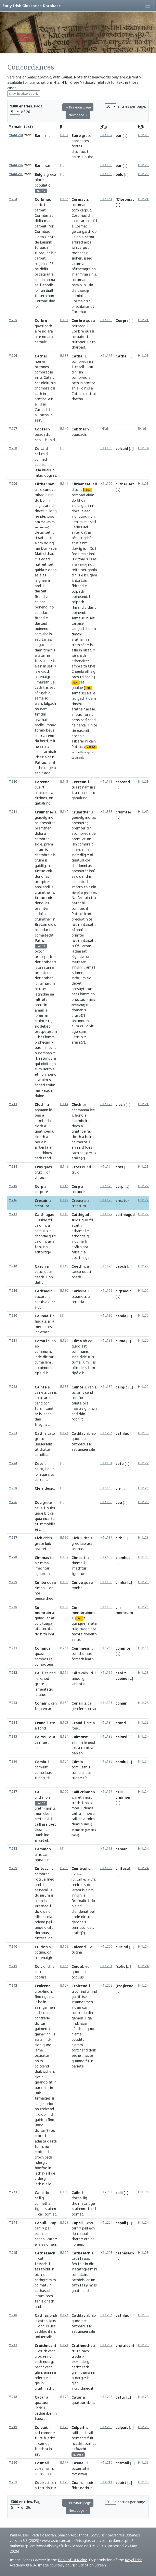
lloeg (53, 510)
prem (48, 844)
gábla (92, 569)
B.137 (64, 320)
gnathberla (44, 1131)
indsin (76, 2007)
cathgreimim (45, 2279)
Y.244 (13, 2222)
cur (53, 2487)
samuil (40, 1230)
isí (73, 929)
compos (41, 1659)
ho (93, 993)
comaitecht (44, 935)
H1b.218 (144, 1104)
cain (51, 756)
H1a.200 (106, 1946)
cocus (39, 1971)
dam (38, 650)
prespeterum (46, 1031)
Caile (39, 2192)
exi (46, 1818)
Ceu (38, 1502)
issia (83, 2023)
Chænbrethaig (83, 671)
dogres (50, 475)
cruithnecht (44, 2388)
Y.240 (13, 1946)
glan (38, 2372)
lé (50, 1109)
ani (48, 967)
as (36, 575)
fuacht (49, 2437)
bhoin (81, 500)
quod (51, 516)
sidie (38, 844)
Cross (76, 1166)
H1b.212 (144, 356)
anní (79, 929)
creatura (42, 1205)
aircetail (41, 1840)
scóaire (77, 1296)
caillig (39, 2197)
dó (37, 1895)
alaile (91, 693)
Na (74, 897)
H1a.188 (106, 1557)
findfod (41, 2167)
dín (90, 215)
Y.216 (13, 1200)
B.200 (64, 1792)
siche (47, 2071)
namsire (88, 787)
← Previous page (78, 107)
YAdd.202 (16, 165)
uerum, (50, 522)
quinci (39, 1618)
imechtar (42, 1568)
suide (42, 1220)
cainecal (41, 1889)
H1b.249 (144, 2222)
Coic (38, 1966)
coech (76, 1277)
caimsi (121, 1736)
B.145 (64, 1166)
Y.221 (13, 1340)
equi (43, 1474)
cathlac (122, 1433)
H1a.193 (106, 1703)
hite (94, 725)
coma (39, 1772)
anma (50, 279)
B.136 (64, 199)
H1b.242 (144, 1792)
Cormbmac (44, 215)
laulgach (78, 628)
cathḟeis (78, 2279)
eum (75, 1026)
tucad (39, 252)
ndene (40, 1921)
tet (44, 1548)
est (43, 522)
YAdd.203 (16, 174)
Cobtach (42, 429)
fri (95, 220)
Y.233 (13, 1703)
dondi (39, 876)
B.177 (64, 2462)
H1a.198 (106, 1848)
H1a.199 (106, 1868)
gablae (77, 687)
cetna (89, 236)
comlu (121, 1761)
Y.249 (13, 2427)
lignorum (42, 1573)
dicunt (45, 489)
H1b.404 (144, 812)
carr (38, 2228)
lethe (39, 767)
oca (86, 1403)
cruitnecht (125, 2345)
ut (92, 306)
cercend (123, 781)
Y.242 (13, 1985)
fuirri (39, 2146)
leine (38, 1747)
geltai (76, 231)
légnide (78, 956)
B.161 (64, 1672)
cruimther (43, 892)
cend (50, 735)
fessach (41, 2263)
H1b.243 (144, 1848)
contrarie (42, 2018)
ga (90, 2018)
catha (44, 414)
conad (40, 1085)
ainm (50, 494)
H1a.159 (106, 174)
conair (121, 1703)
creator (122, 1200)
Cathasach (81, 2253)
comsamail (43, 2473)
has (80, 1548)
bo (53, 2130)
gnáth (76, 2290)
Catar (40, 2397)
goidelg (41, 817)
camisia (87, 1747)
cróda (76, 2356)
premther (43, 828)
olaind (77, 1905)
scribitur (82, 306)
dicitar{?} (42, 2130)
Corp (39, 1186)
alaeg (86, 511)
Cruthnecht (82, 2345)
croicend (47, 2108)
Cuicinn (41, 1946)
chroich (41, 1177)
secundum (47, 1058)
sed (37, 527)
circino (83, 792)
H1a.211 (106, 2482)
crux (38, 1172)
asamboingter (81, 1830)
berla (39, 1141)
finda (39, 1321)
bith (43, 1634)
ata (37, 1628)
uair (38, 2092)
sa (36, 284)
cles (46, 1813)
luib (48, 1543)
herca (81, 725)
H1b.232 (144, 1537)
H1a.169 (106, 448)
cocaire (41, 1977)
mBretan (42, 999)
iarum (86, 838)
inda (44, 2274)
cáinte (77, 1403)
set (48, 532)
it (54, 740)
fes (37, 2269)
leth (80, 752)
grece (86, 135)
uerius (44, 527)
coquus (78, 1977)
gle (37, 2383)
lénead (89, 1742)
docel (76, 511)
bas (41, 1036)
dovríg (77, 548)
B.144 (64, 1104)
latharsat (79, 951)
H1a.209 (106, 2427)
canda (121, 1315)
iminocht (49, 1047)
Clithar (86, 532)
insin (90, 361)
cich (119, 1537)
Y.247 (13, 2345)
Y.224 (13, 1463)
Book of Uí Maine (72, 2559)
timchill (49, 650)
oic (37, 2274)
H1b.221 (144, 1200)
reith (75, 569)
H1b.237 (144, 1672)
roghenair (80, 252)
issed (88, 258)
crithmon (42, 1797)
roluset (41, 988)
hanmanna (80, 1109)
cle (118, 1488)
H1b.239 (144, 1722)
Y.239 (13, 1868)
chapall (83, 2233)
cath (38, 393)
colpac (40, 601)
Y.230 (13, 1607)
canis (92, 1387)
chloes (46, 1152)
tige (91, 2203)
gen (75, 1708)
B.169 (64, 2222)
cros (119, 1166)
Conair (41, 1703)
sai (47, 165)
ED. (88, 490)
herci (44, 740)
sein (38, 420)
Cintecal (42, 1868)
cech (48, 2157)
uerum (77, 521)
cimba (40, 1587)
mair (84, 553)
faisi (38, 1246)
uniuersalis (86, 1449)
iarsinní (89, 2372)
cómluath (79, 1767)
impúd (77, 714)
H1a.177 (106, 1214)
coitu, (39, 1468)
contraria (79, 2012)
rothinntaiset (82, 924)
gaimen (41, 2028)
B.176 (64, 2427)
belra (89, 1136)
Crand (40, 1722)
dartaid (41, 623)
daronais (79, 1921)
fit (51, 2082)
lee (92, 1109)
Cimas (77, 1557)
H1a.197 (106, 1792)
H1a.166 (106, 356)
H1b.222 (144, 1214)
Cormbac (42, 231)
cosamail (79, 2468)
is (52, 252)
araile (39, 724)
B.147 (64, 1200)
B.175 (64, 2397)
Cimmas (42, 1557)
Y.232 (13, 1672)
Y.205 (13, 320)
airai (92, 341)
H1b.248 (144, 2192)
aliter (76, 532)
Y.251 (13, 2482)
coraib (48, 284)
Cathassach (45, 2253)
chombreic (43, 388)
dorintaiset (44, 961)
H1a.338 (106, 812)
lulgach (41, 644)
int (37, 1331)
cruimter (123, 812)
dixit (44, 1063)
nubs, (51, 1507)
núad (85, 1824)
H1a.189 (106, 1582)
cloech (40, 1136)
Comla (40, 1761)
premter (42, 908)
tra (93, 897)
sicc (37, 2076)
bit (46, 1513)
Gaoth (50, 236)
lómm (79, 972)
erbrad (77, 242)
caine (39, 1392)
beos (76, 719)
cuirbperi (79, 341)
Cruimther (44, 812)
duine (39, 1095)
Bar (38, 135)
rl (49, 1020)
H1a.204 (106, 2222)
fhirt (75, 2487)
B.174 (64, 2345)
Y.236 (13, 1761)
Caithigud (80, 1214)
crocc (39, 2135)
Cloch (39, 1104)
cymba (77, 1587)
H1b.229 (144, 1463)
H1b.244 (144, 1868)
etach (45, 1331)
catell (79, 366)
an (74, 388)
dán (82, 1413)
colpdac (41, 612)
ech (37, 2233)
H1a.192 (106, 1672)
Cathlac (78, 1433)
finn (47, 2034)
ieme (39, 2050)
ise (74, 655)
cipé (75, 1372)
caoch (121, 1266)
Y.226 (13, 1502)
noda (39, 1859)
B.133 (64, 135)
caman (122, 1848)
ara (50, 331)
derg (42, 2178)
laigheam (42, 580)
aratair (40, 655)
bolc (119, 174)
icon (87, 913)
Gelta (39, 236)
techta (46, 1628)
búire (88, 156)
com (38, 1767)
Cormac (41, 300)
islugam (90, 575)
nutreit (41, 564)
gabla (39, 569)
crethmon (83, 1797)
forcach (78, 1659)
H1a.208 (106, 2397)
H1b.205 (144, 174)
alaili (38, 703)
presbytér (80, 870)
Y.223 (13, 1433)
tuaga (47, 1623)
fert (41, 2487)
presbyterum (82, 988)
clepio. (49, 1488)
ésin (75, 650)
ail (45, 404)
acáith (77, 1225)
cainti (50, 1408)
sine (52, 300)
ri (36, 537)
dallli (38, 1282)
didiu (39, 220)
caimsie (41, 1742)
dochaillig (79, 2197)
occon (39, 951)
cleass (88, 1808)
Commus (42, 1648)
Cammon (43, 1848)
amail (39, 1010)
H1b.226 (144, 1340)
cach (38, 687)
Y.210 (13, 781)
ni (49, 865)
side (92, 833)
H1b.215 (144, 484)
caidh (39, 1225)
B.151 (64, 1340)
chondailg (43, 1236)
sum (38, 1068)
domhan (45, 1052)
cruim (39, 860)
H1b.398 (144, 1433)
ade (47, 772)
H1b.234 (144, 1582)
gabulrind (80, 797)
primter (78, 935)
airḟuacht (79, 2448)
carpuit (41, 341)
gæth (86, 231)
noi (37, 1593)
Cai (52, 682)
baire (76, 156)
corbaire (78, 336)
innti (51, 1634)
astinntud (80, 881)
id (90, 1444)
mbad (39, 494)
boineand (79, 596)
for (51, 226)
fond (42, 1728)
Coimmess (81, 1648)
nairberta (79, 1141)
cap (53, 2222)
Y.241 (13, 1966)
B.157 (64, 1557)
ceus (38, 1507)
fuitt (39, 2437)
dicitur (48, 1356)
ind (46, 1834)
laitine (40, 1694)
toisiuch (41, 247)
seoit (39, 751)
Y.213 (13, 1104)
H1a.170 (106, 484)
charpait (78, 347)
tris (46, 687)
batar (76, 902)
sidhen (77, 258)
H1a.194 (106, 1722)
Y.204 (13, 199)
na (47, 746)
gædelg (78, 817)
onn (38, 1115)
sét (37, 692)
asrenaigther (45, 676)
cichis (47, 1537)
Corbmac (43, 199)
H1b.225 (144, 1315)
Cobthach (80, 429)
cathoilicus (47, 2320)
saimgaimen (45, 2007)
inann (47, 1413)
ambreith (79, 666)
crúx (75, 1172)
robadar (41, 929)
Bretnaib (79, 1900)
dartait (41, 591)
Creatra (79, 1200)
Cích (75, 1537)
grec (75, 1543)
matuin (46, 2285)
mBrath (43, 682)
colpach (78, 591)
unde (39, 1513)
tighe (39, 2208)
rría (42, 735)
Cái (74, 1672)
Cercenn (79, 781)
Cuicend (79, 1946)
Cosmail (42, 2462)
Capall (77, 2222)
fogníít (77, 1419)
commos (123, 1648)
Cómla (77, 1761)
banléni (77, 1753)
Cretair (41, 1200)
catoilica (41, 1454)
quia (51, 1468)
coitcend (42, 2066)
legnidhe (42, 994)
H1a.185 (106, 1488)
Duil (44, 548)
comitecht (80, 908)
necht (39, 2367)
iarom (76, 263)
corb (38, 204)
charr (76, 2238)
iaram (39, 849)
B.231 (64, 1648)
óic (91, 2263)
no (44, 331)
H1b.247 (144, 1985)
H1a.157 (106, 135)
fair (41, 983)
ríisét (87, 650)
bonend (41, 607)
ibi (37, 1474)
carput (85, 210)
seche (76, 2055)
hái (87, 1802)
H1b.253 (144, 2397)
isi (46, 860)
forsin (39, 1408)
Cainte (41, 1387)
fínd (82, 1991)
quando (41, 2082)
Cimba (40, 1582)
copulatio (43, 185)
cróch (39, 2157)
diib (45, 1372)
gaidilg (40, 865)
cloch (39, 1125)
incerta (49, 1518)
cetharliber (44, 2413)
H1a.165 (106, 320)
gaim (39, 2034)
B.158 (64, 1607)
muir (48, 135)
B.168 (64, 2192)
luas (48, 1772)
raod (47, 1157)
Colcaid (41, 448)
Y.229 (13, 1582)
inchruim (79, 977)
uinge (87, 752)
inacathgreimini (84, 2269)
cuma (39, 1362)
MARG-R (91, 747)
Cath (39, 1433)
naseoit (83, 730)
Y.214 (13, 1166)
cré (89, 1722)
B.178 (64, 2482)
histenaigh (43, 1957)
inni (92, 553)
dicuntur (78, 151)
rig (51, 543)
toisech (41, 295)
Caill (38, 1792)
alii (37, 489)
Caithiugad (44, 1214)
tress (76, 644)
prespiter (46, 822)
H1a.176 (106, 1200)
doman (77, 1009)
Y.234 (13, 1722)
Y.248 (13, 2397)
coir (38, 279)
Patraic (41, 762)
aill (48, 2173)
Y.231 (13, 1648)
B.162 (64, 1703)
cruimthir (83, 876)
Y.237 (13, 1792)
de (37, 242)
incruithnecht (82, 2388)
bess (75, 993)
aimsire (41, 792)
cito (51, 1474)
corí (84, 719)
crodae (40, 2356)
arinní (89, 505)
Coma (40, 1340)
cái (90, 1703)
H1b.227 (144, 1387)
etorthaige (81, 1257)
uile (53, 2326)
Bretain (41, 924)
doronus (42, 1932)
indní (39, 913)
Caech (40, 1266)
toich (90, 1818)
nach (48, 1090)
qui (37, 1063)
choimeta (79, 2203)
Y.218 (13, 1266)
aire (38, 331)
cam (46, 1854)
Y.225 (13, 1488)
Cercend (42, 781)
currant (41, 1479)
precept (78, 919)
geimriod (46, 2103)
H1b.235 (144, 1607)
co (54, 489)
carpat (40, 210)
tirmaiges (43, 2098)
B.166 (64, 1966)
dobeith (90, 1634)
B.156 (64, 1537)
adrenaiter (80, 660)
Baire (76, 135)
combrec (42, 372)
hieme (77, 2034)
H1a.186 (106, 1502)
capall (121, 2222)
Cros (39, 1166)
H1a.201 (106, 1966)
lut (45, 1767)
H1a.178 (106, 1266)
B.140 (64, 429)
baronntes (80, 140)
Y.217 (13, 1214)
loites (47, 1326)
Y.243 (13, 2192)
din (74, 372)
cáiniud (87, 1672)
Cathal (41, 356)
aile (48, 2183)
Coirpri (122, 320)
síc (89, 977)
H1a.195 (106, 1736)
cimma (43, 1562)
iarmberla (43, 1120)
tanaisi (47, 639)
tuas (38, 1777)
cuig (75, 1628)
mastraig (79, 1408)
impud (51, 724)
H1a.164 (106, 199)
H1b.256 (144, 2482)
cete (120, 1463)
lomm (39, 1015)
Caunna (41, 1315)
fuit (90, 2437)
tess (38, 660)
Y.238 (13, 1848)
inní (92, 870)
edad (45, 559)
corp (120, 1186)
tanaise (78, 623)
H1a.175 (106, 1186)
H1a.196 (106, 1761)
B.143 (64, 781)
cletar (39, 532)
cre (52, 1722)
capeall (40, 2238)
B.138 (64, 356)
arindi (49, 505)
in (43, 279)
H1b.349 (144, 448)
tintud (40, 870)
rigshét (87, 537)
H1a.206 (106, 1433)
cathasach (43, 2290)
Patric (39, 940)
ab (54, 1340)
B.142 (64, 812)
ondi (47, 1966)
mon (48, 1808)
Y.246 (13, 2315)
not (91, 564)
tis (48, 1777)
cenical (77, 1884)
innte (76, 1639)
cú (73, 1392)
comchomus (82, 1653)
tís (85, 1777)
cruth (45, 671)
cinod (44, 1678)
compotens (44, 1664)
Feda (53, 548)
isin (42, 290)
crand (121, 1722)
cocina (40, 1952)
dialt (49, 290)
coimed (41, 459)
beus (50, 730)
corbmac (79, 204)
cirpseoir (123, 1291)
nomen (40, 361)
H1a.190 (106, 1607)
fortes (77, 146)
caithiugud (125, 1214)
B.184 (64, 1736)
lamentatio (44, 1689)
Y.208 (13, 448)
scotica (40, 398)
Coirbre (78, 320)
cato (51, 1433)
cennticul (79, 1927)
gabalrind (43, 803)
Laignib (46, 242)
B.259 (64, 1868)
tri (82, 676)
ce (52, 1513)
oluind (45, 1911)
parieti (40, 2087)
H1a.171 (106, 781)
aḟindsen (79, 2028)
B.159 (64, 1582)
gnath (49, 2301)
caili (119, 2192)
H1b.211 (144, 320)
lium (85, 1362)
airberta (41, 1147)
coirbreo (79, 325)
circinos (41, 797)
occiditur (42, 2055)
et (36, 1074)
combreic (79, 377)
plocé (39, 179)
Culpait (41, 2427)
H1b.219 (144, 1166)
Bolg (38, 174)
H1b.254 (144, 2427)
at (53, 1618)
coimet (77, 2214)
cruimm (82, 849)
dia (49, 1916)
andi (46, 886)
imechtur (79, 1568)
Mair (38, 553)
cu (55, 1315)
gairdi (52, 2141)
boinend (41, 628)
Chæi (92, 666)
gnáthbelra (81, 1131)
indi (74, 516)
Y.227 (13, 1537)
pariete (78, 2066)
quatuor (42, 2402)
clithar (48, 553)
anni (38, 886)
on (51, 797)
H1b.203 (144, 135)
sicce (89, 2055)
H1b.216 (144, 781)
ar (48, 252)
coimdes (45, 1367)
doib (38, 2071)
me (37, 1090)
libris (38, 2407)
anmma (81, 274)
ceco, (39, 1271)
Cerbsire (79, 1291)
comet (46, 2432)
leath (89, 1659)
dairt (92, 607)
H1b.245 (144, 1946)
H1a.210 (106, 2462)
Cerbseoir (43, 1291)
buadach (42, 434)
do (94, 231)
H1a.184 (106, 1463)
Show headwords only (23, 93)
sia (37, 2039)
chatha (77, 398)
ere (87, 2238)
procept (41, 956)
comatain (79, 2274)
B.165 (64, 1946)
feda (75, 553)
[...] (125, 135)
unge (48, 767)
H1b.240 (144, 1736)
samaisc (41, 698)
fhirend (78, 585)
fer (37, 1708)
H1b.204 (144, 165)
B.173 (64, 1433)
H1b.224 (144, 1291)
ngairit (47, 1996)
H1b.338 (144, 1648)
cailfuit (77, 2432)
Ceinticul (79, 1868)
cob (38, 439)
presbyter (79, 822)
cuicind (122, 1946)
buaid (50, 439)
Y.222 (13, 1387)
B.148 (64, 1214)
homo (51, 1074)
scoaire (41, 1296)
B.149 (64, 1266)
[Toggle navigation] (148, 6)
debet (45, 1026)
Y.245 (13, 2253)
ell (36, 404)
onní (41, 2326)
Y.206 (13, 356)
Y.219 (13, 1291)
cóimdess (79, 1367)
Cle (37, 1488)
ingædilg (79, 854)
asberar (78, 741)
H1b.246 (144, 1966)
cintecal (41, 1937)
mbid (39, 475)
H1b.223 (144, 1266)
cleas (76, 1824)
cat (37, 382)
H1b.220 (144, 1186)
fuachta (41, 2448)
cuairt (39, 787)
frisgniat (42, 1424)
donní (82, 865)
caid (44, 453)
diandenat (80, 1911)
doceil (39, 510)
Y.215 (13, 1186)
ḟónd (75, 1728)
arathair (41, 719)
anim (39, 2060)
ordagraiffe (44, 274)
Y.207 (13, 429)
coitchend (80, 2050)
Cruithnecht (45, 2345)
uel (85, 527)
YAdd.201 (16, 135)
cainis (52, 1392)
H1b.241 (144, 1761)
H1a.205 (106, 2253)
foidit (45, 2269)
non (51, 295)
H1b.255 (144, 2462)
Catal (39, 409)
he (37, 268)
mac (47, 220)
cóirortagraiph (84, 268)
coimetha (42, 2203)
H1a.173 (106, 1104)
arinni (48, 2372)
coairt (121, 2482)
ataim (43, 1079)
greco (51, 174)
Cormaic (78, 300)
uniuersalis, (44, 1444)
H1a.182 (106, 1387)
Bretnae (41, 1905)
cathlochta (43, 2331)
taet (52, 1824)
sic (37, 1026)
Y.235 (13, 1736)
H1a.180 (106, 1315)
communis (43, 1351)
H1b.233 (144, 1557)
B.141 (64, 484)
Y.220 (13, 1315)
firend (40, 596)
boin (44, 500)
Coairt (40, 2482)
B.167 (64, 1985)
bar (119, 135)
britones (42, 366)
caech (39, 1277)
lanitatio (79, 1683)
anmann (41, 1109)
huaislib (48, 470)
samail (45, 2468)
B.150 (64, 1291)
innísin (77, 967)
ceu (119, 1502)
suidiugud (80, 1220)
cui (84, 2007)
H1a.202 (106, 1985)
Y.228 (13, 1557)
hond (79, 1115)
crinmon (85, 1813)
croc (38, 1991)
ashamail (79, 1230)
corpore (41, 1191)
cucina (77, 1952)
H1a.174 (106, 1166)
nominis (78, 295)
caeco (76, 1271)
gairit (39, 2119)
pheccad (78, 999)
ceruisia (41, 1301)
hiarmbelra (81, 1120)
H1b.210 (144, 199)
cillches (40, 1916)
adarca (40, 2141)
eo (37, 1346)
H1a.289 (106, 1648)
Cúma (77, 1340)
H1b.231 (144, 1502)
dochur (85, 2487)
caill (38, 1824)
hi (86, 741)
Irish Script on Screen (88, 2565)
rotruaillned (44, 1879)
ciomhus (123, 1557)
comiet (50, 2214)
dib (81, 1372)
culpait (122, 2427)
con (47, 1403)
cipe (38, 1372)
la (39, 470)
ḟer (81, 1708)
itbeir (39, 756)
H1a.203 (106, 2192)
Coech (77, 1266)
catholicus (80, 1444)
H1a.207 (106, 2345)
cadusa (41, 464)
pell (92, 1911)
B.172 (64, 2253)
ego (52, 1063)
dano (52, 569)
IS (52, 263)
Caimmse (80, 1736)
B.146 (64, 1186)
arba (88, 242)
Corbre (41, 320)
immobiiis (47, 1523)
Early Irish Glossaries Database (31, 5)
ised (76, 565)
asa (90, 1543)
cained (50, 1672)
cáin (92, 741)
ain (46, 1859)
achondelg (80, 1236)
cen (54, 1703)
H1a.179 (106, 1291)
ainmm (77, 1742)
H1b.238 (144, 1703)
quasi (39, 325)
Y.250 (13, 2462)
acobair (50, 751)
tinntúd (78, 860)
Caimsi (41, 1736)
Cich (38, 1537)
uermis (48, 1068)
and (38, 585)
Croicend (43, 1985)
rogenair (41, 263)
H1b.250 (144, 2253)
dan (38, 1419)
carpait (41, 226)
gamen (77, 2018)
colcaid (122, 448)
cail (37, 453)
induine (78, 1241)
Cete (39, 1463)
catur (120, 2397)
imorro (77, 886)
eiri (37, 2244)
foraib (40, 730)
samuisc (41, 633)
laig (38, 505)
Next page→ (77, 115)
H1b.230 (144, 1488)
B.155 (64, 1387)
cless (38, 1829)
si (50, 1079)
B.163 (64, 1722)
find (46, 1991)
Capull (40, 2222)
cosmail (122, 2462)
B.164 (64, 1761)
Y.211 (13, 812)
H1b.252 (144, 2345)
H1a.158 (106, 165)
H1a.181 (106, 1340)
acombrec (80, 833)
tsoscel (40, 2418)
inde (41, 516)
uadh (39, 1834)
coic (38, 1623)
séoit (75, 758)
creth (39, 1808)
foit (81, 2263)
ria (37, 740)
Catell (48, 377)
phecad (44, 1042)
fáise (76, 1252)
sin (91, 274)
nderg (40, 2162)
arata (92, 1623)
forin (82, 1397)
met (38, 1326)
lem (48, 1362)
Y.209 (13, 484)
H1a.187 (106, 1537)
